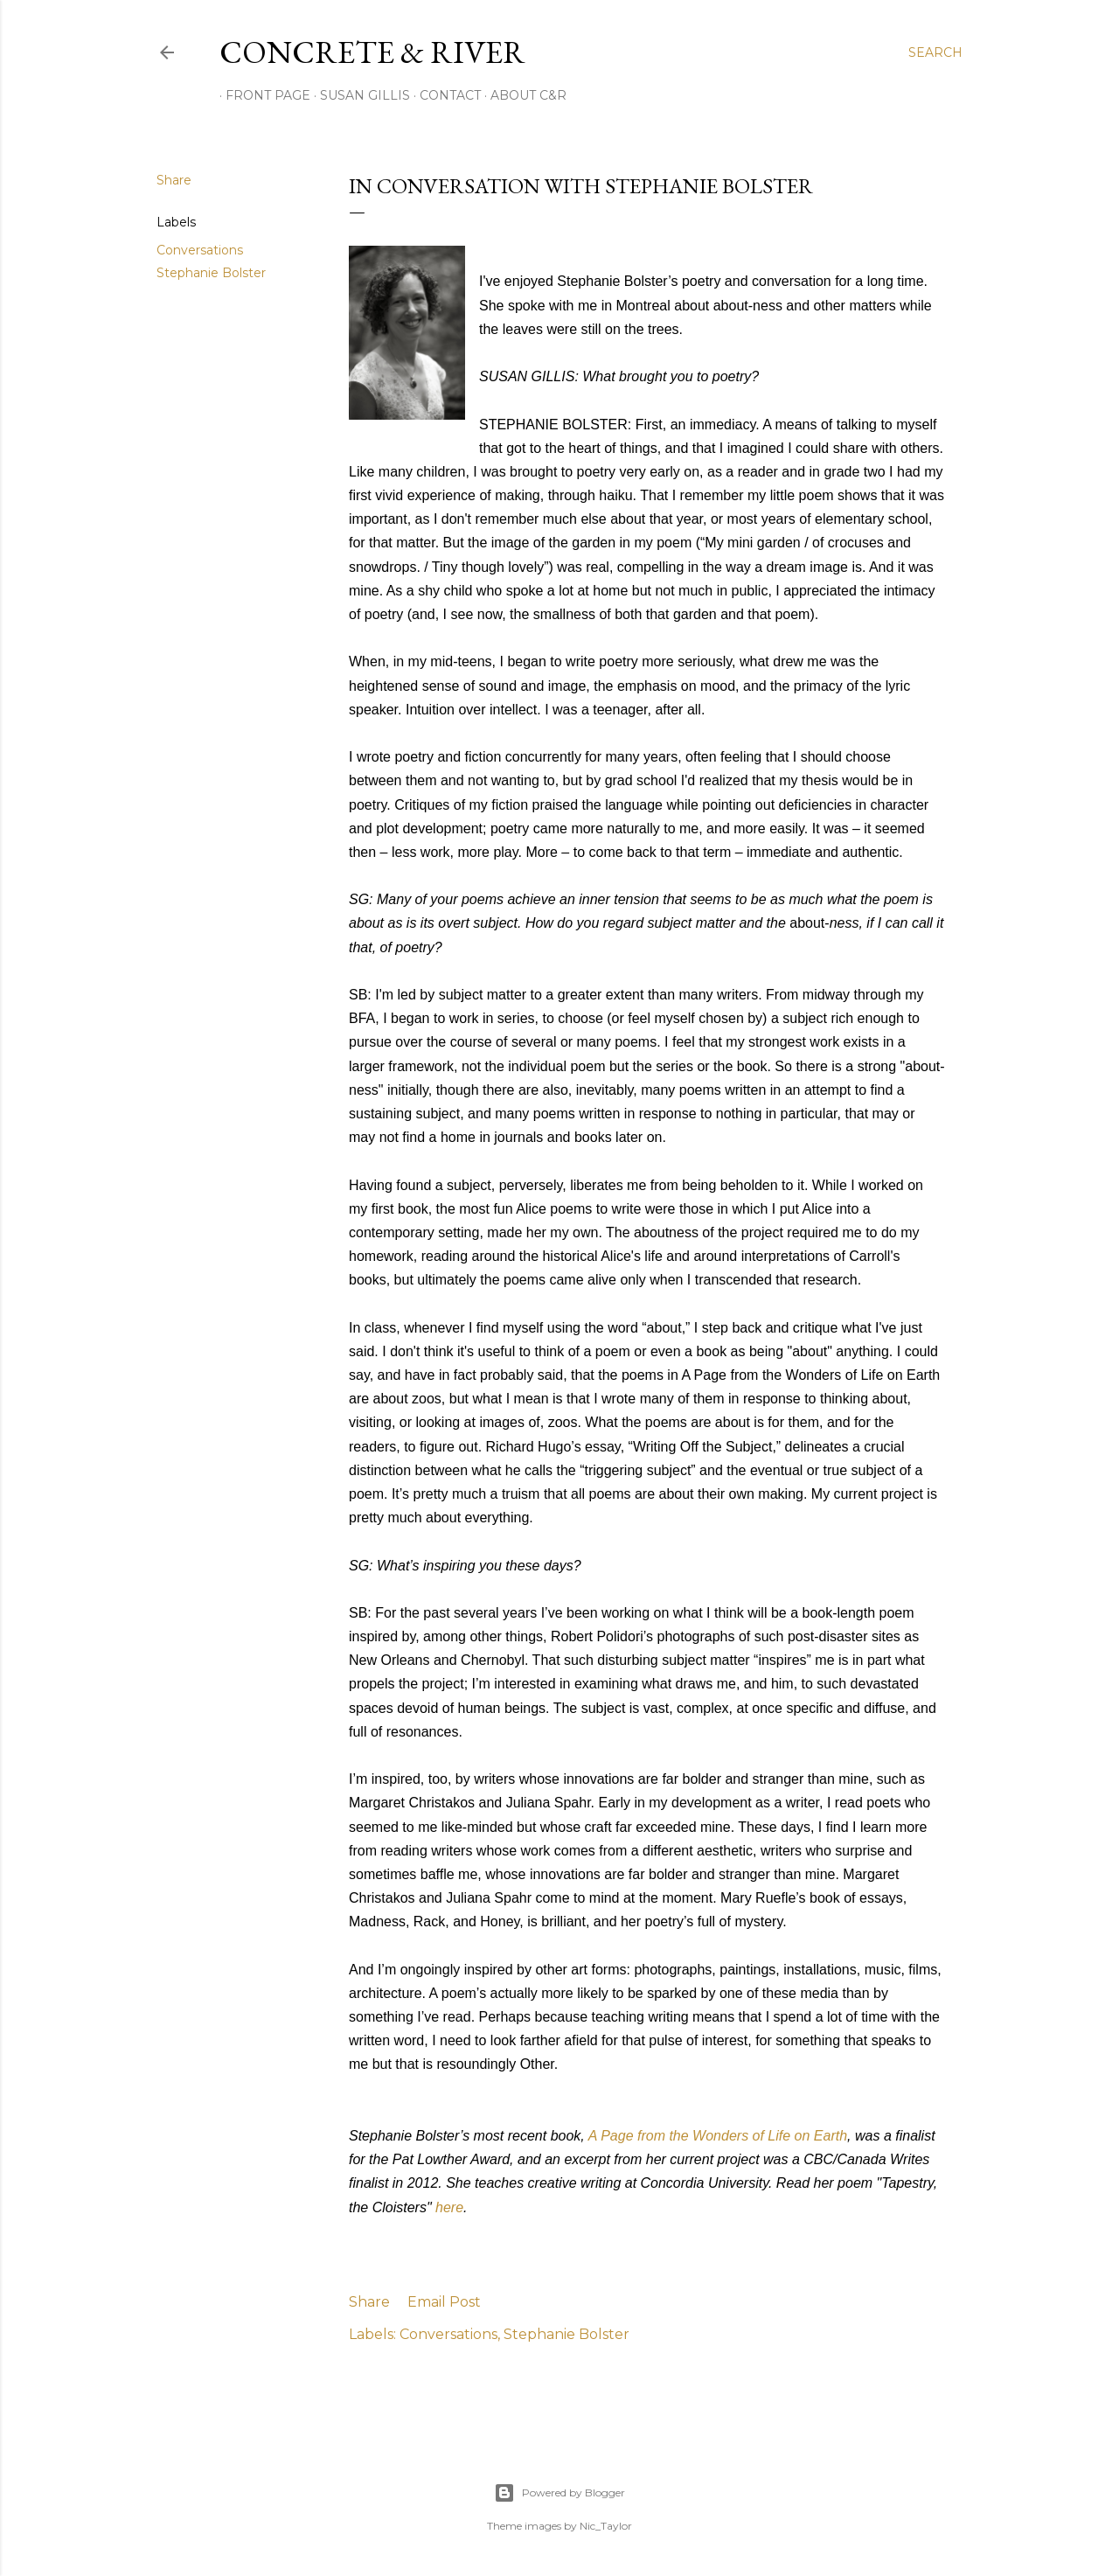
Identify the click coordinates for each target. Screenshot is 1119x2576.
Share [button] (173, 180)
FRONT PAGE (261, 95)
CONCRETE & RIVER (372, 52)
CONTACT (444, 95)
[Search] (935, 52)
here (449, 2207)
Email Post (444, 2302)
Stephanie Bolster (211, 273)
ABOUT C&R (522, 95)
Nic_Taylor (606, 2525)
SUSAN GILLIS (359, 95)
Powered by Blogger (559, 2492)
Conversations (199, 250)
